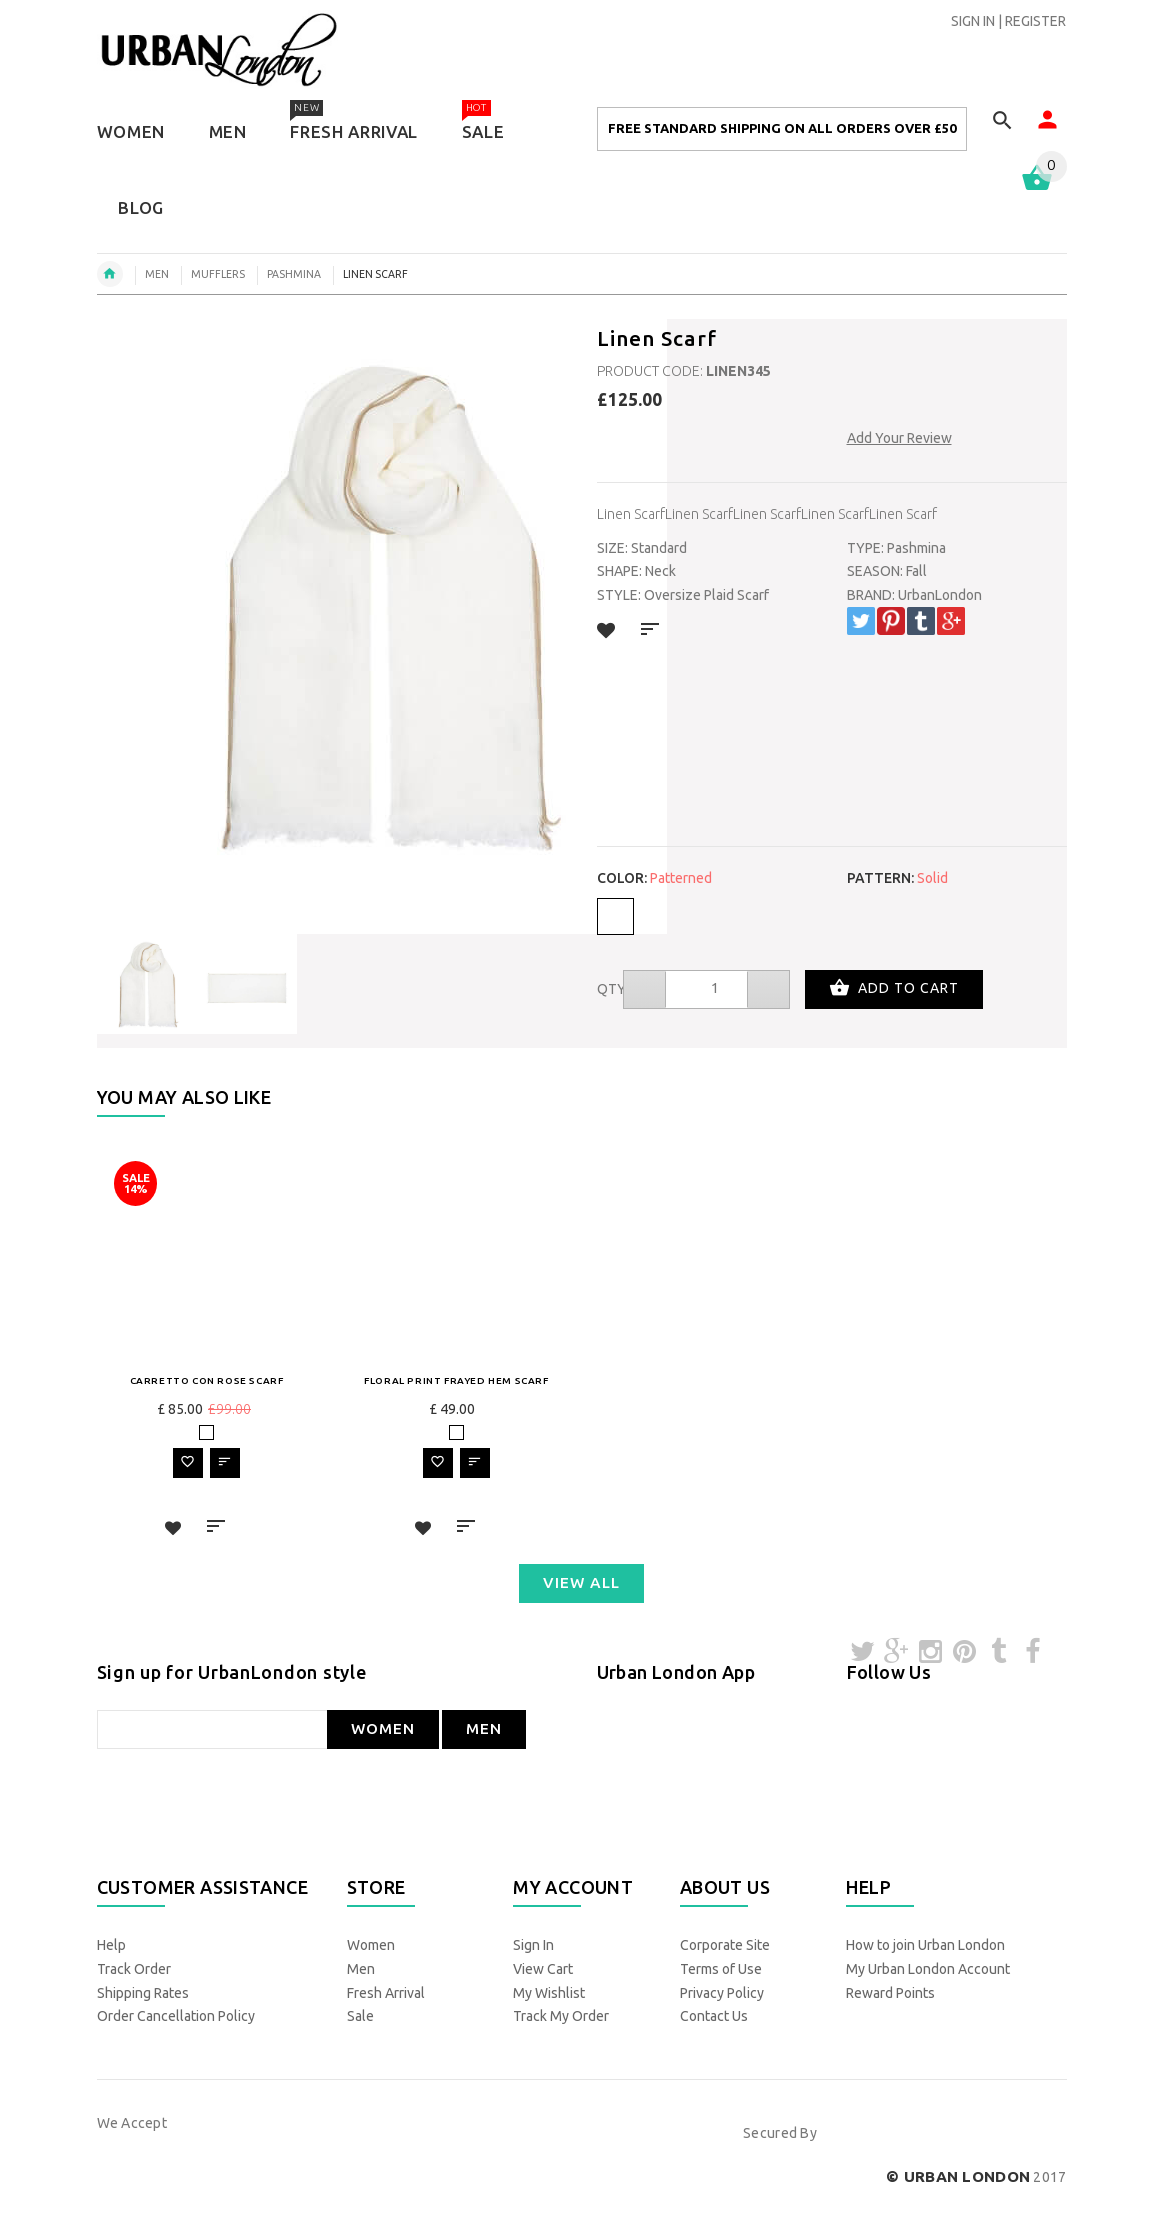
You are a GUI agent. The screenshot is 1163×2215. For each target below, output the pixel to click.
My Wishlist (549, 1993)
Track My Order (561, 2016)
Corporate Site (725, 1945)
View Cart (543, 1969)
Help (111, 1945)
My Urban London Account (928, 1969)
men (157, 274)
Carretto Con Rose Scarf (207, 1380)
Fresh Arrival (386, 1993)
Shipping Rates (143, 1993)
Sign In (533, 1945)
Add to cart (894, 989)
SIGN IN (973, 21)
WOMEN (383, 1728)
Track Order (134, 1969)
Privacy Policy (722, 1993)
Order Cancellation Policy (176, 2016)
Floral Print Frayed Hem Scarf (456, 1380)
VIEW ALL (581, 1582)
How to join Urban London (925, 1945)
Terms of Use (721, 1969)
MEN (484, 1728)
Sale (360, 2016)
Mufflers (218, 274)
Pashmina (294, 274)
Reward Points (890, 1993)
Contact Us (714, 2016)
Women (371, 1945)
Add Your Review (899, 438)
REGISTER (1035, 21)
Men (361, 1969)
